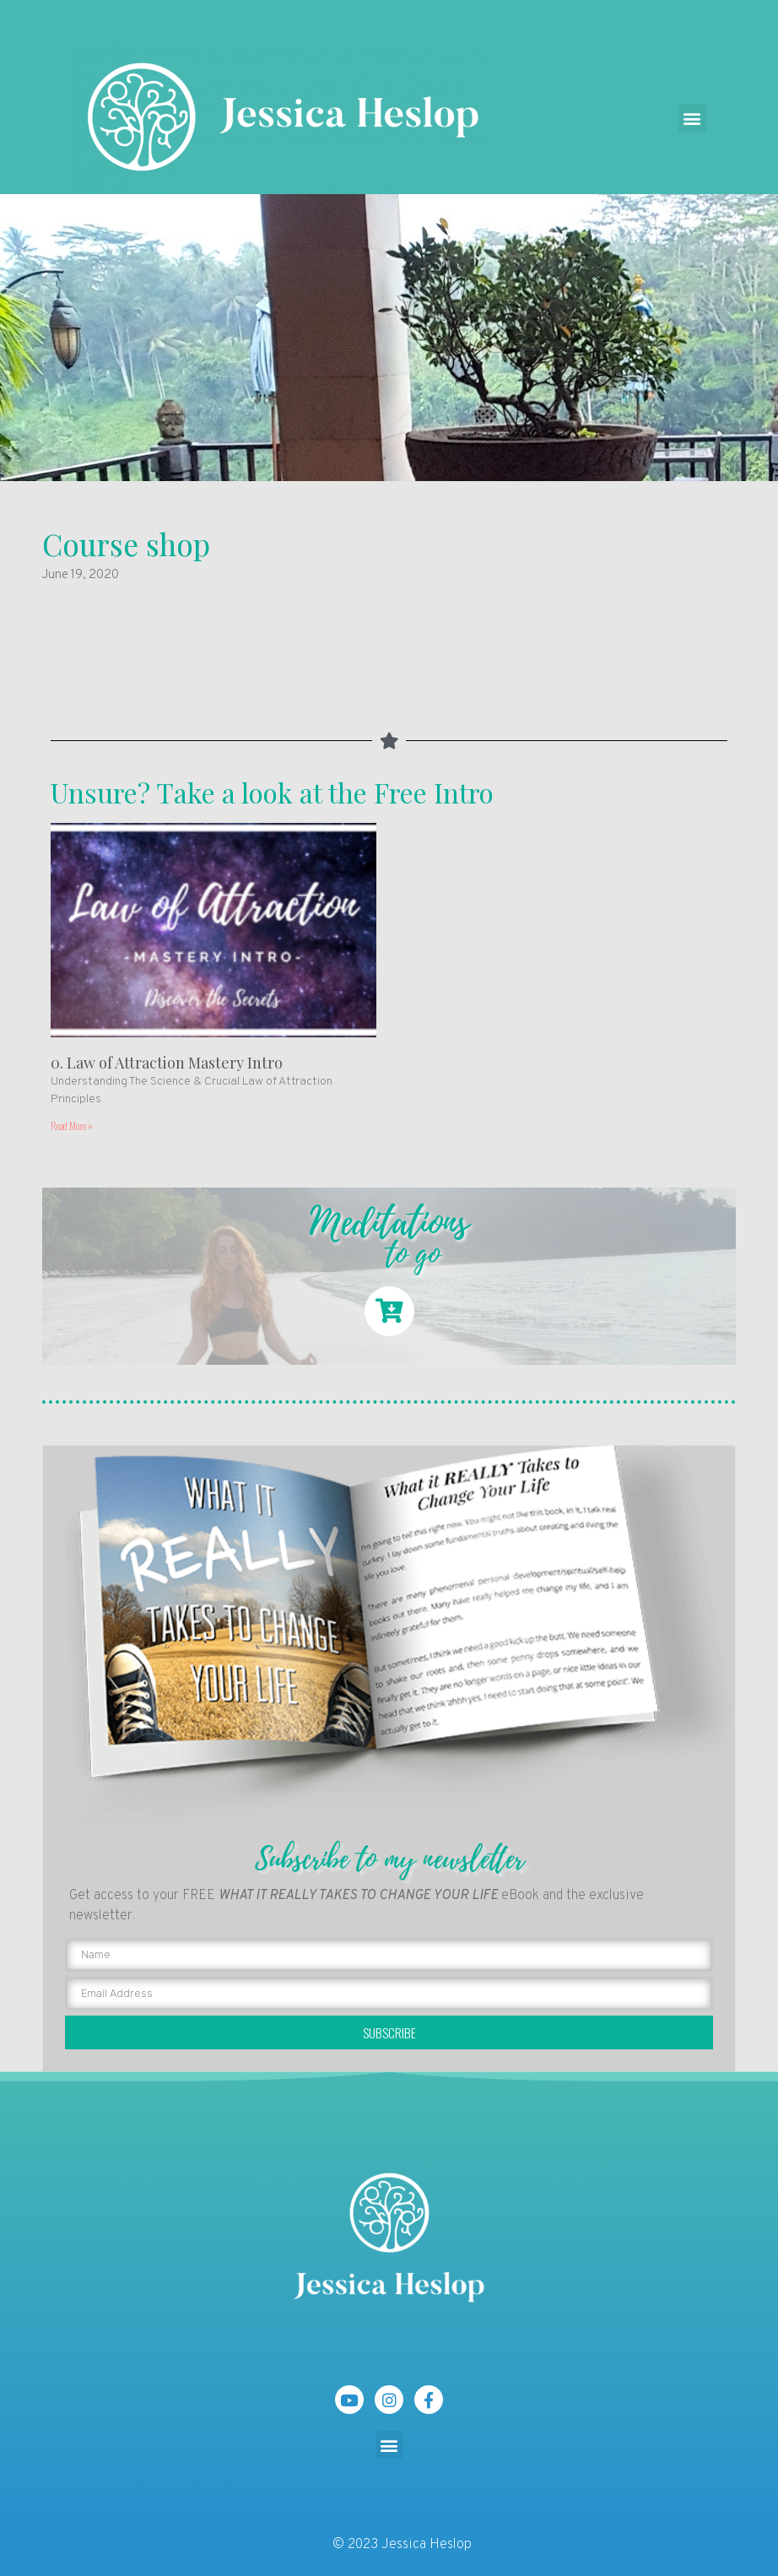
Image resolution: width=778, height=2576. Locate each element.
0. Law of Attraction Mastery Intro (167, 1063)
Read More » (72, 1125)
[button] (692, 119)
